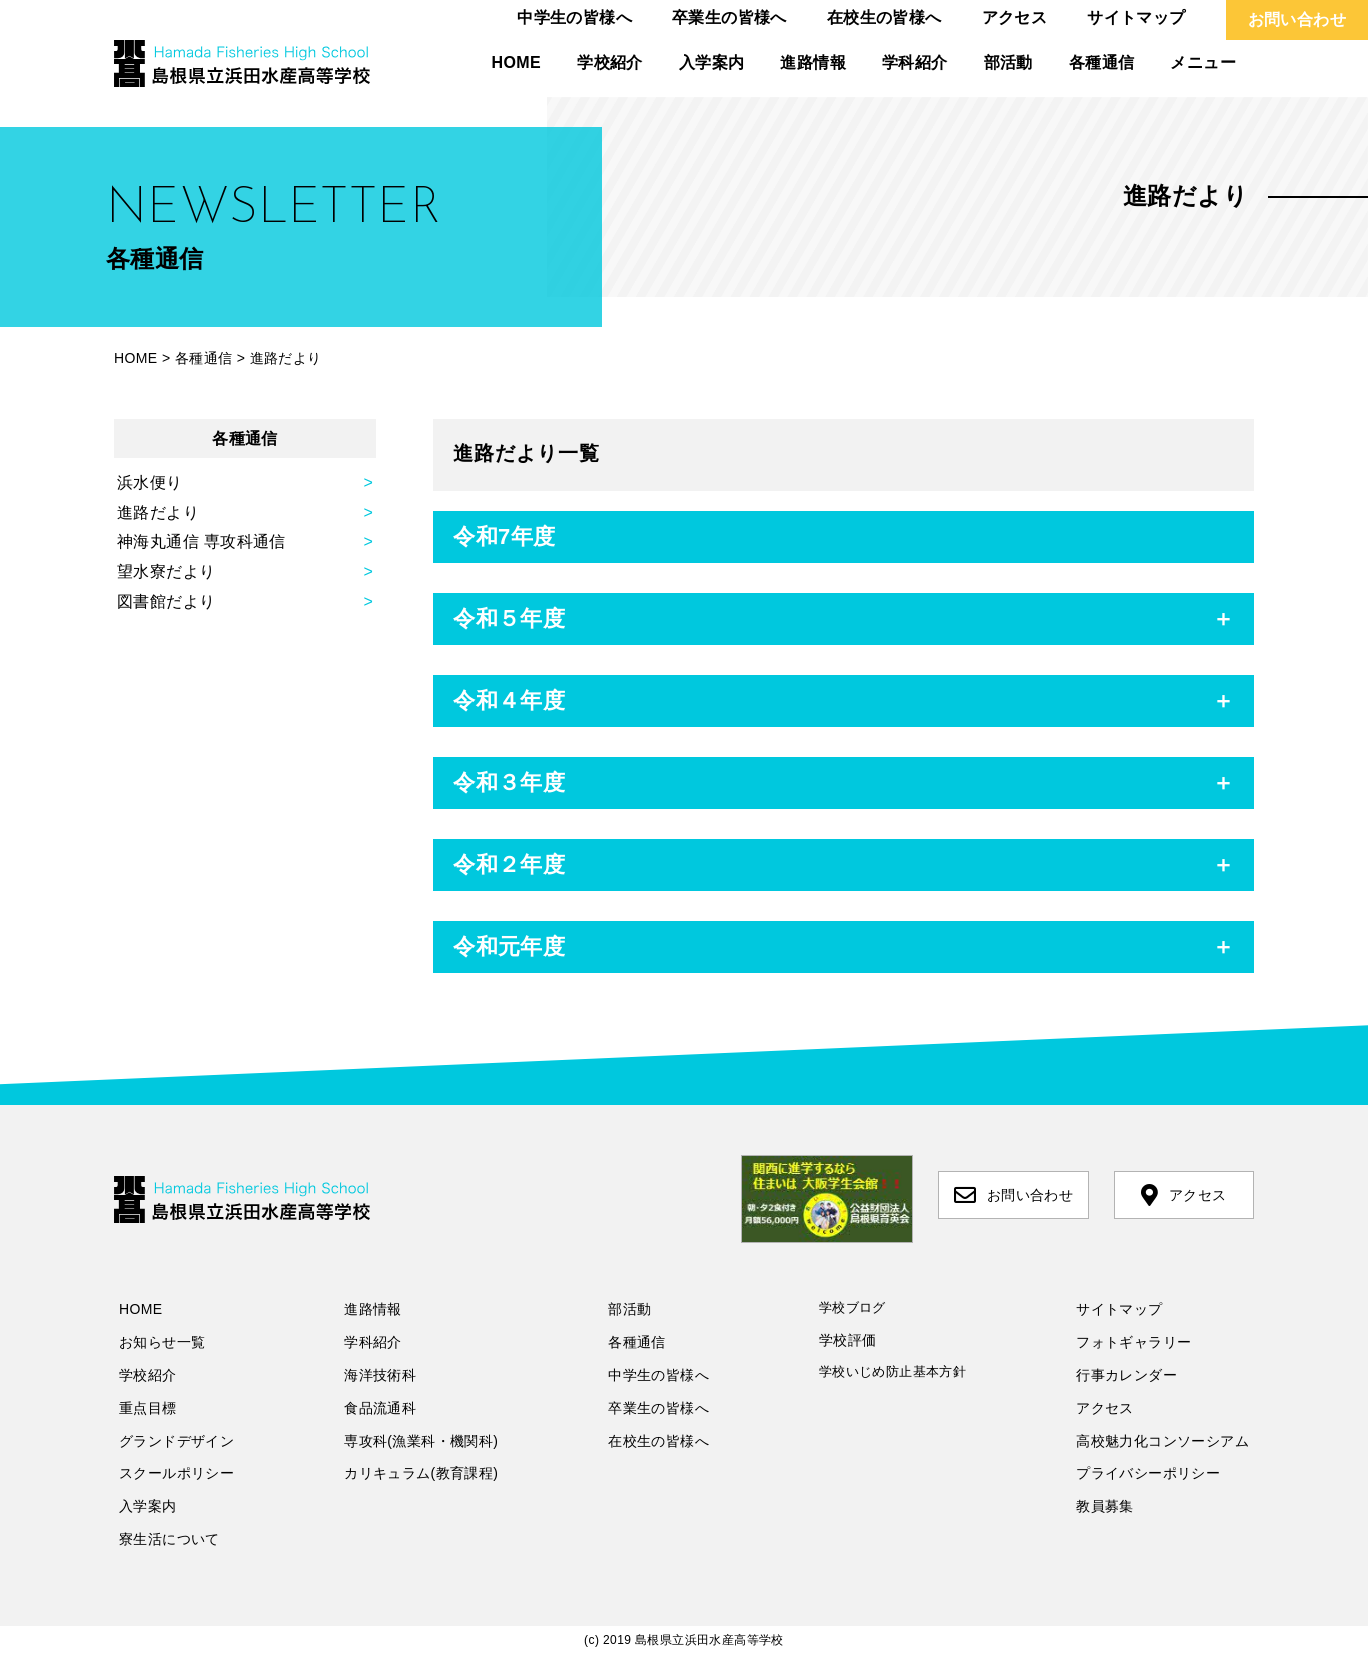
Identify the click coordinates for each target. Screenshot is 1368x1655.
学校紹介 (610, 62)
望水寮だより (166, 571)
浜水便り (150, 482)
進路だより (158, 512)
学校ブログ (852, 1307)
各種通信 (1102, 62)
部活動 (1008, 62)
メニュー (1203, 62)
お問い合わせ (1297, 19)
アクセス (1015, 17)
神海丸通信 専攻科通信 (201, 541)
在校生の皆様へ (884, 17)
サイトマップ (1136, 17)
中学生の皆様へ (574, 17)
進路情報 (813, 62)
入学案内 (712, 62)
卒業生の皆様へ (729, 17)
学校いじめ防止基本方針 (892, 1371)
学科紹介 (915, 62)
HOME (517, 62)
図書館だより (166, 601)
